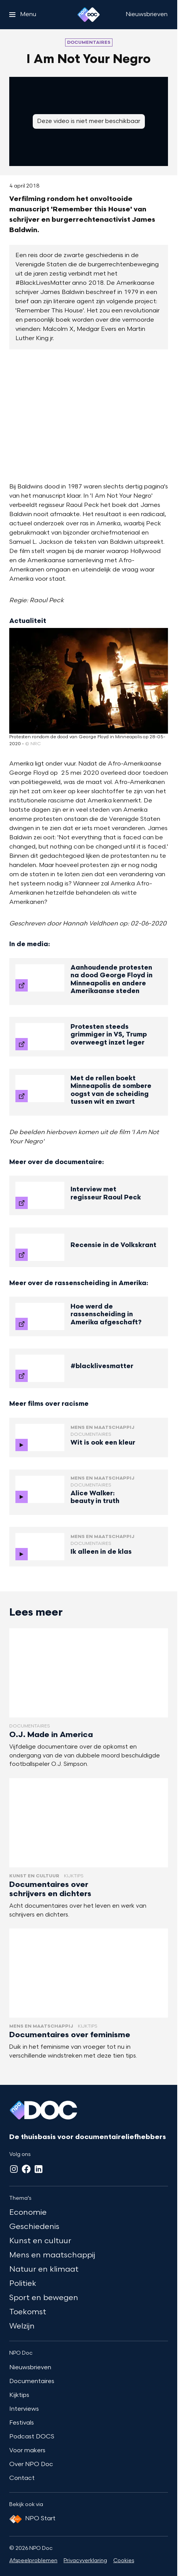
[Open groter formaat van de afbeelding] (88, 416)
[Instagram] (13, 2169)
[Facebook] (26, 2169)
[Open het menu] (23, 14)
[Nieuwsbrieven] (146, 14)
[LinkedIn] (38, 2169)
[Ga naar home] (88, 14)
